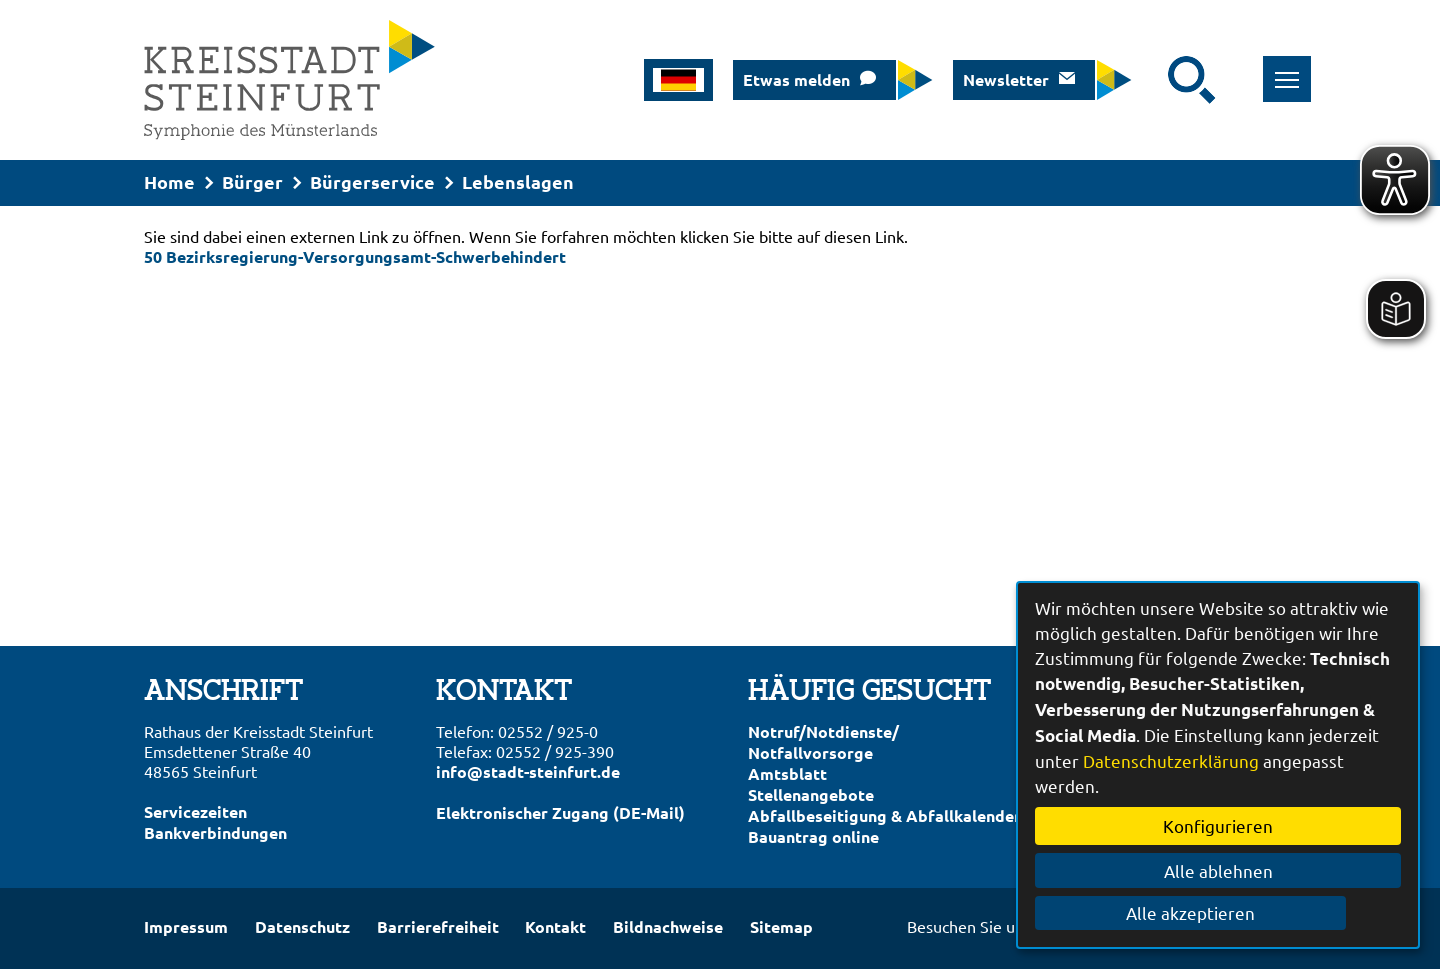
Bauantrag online (813, 836)
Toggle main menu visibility (1272, 68)
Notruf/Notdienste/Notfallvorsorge (823, 742)
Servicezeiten (195, 811)
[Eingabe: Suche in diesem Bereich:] (1155, 80)
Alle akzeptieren (1218, 912)
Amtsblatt (787, 773)
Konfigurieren (1218, 825)
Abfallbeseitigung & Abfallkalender (884, 815)
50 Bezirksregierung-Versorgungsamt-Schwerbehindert (355, 256)
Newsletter (1006, 79)
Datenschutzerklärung (1171, 760)
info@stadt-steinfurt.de (528, 771)
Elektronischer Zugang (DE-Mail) (560, 812)
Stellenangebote (811, 794)
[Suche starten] (1192, 80)
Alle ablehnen (1218, 870)
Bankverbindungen (215, 832)
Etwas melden (796, 79)
